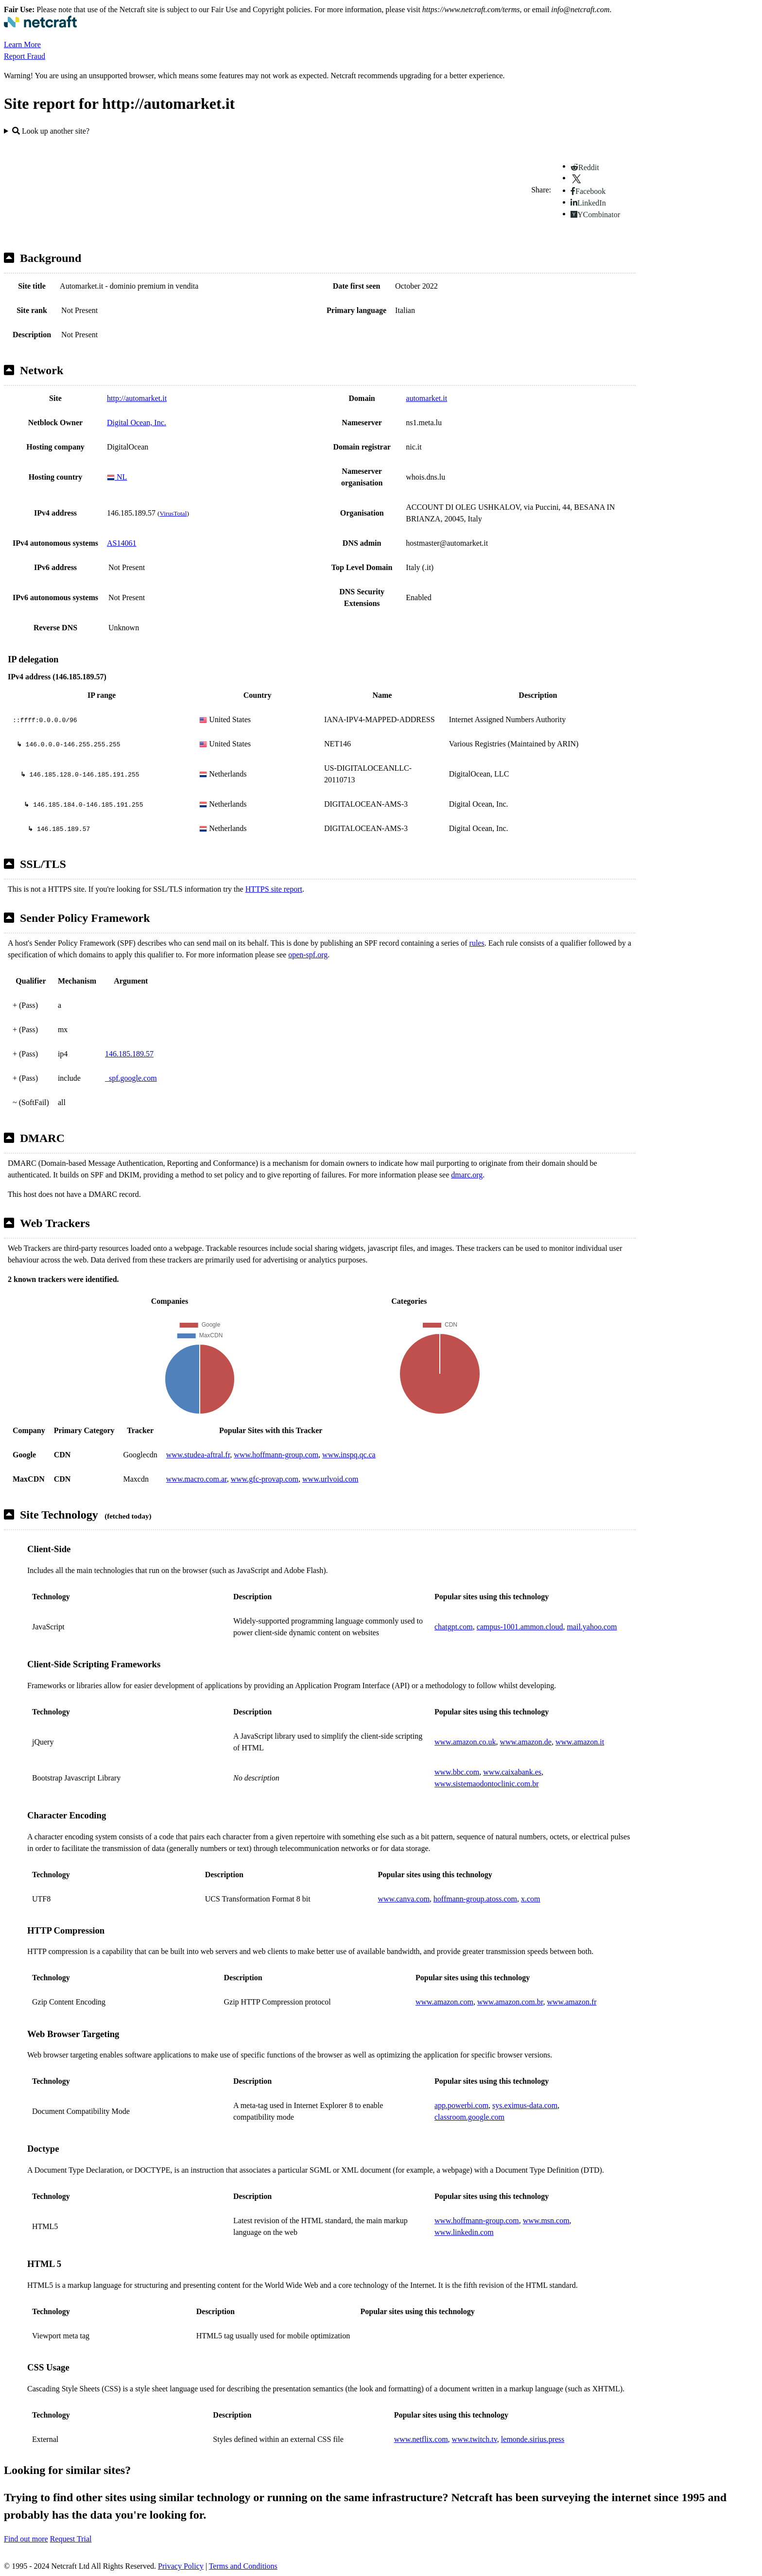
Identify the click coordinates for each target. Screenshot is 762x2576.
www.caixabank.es (512, 1772)
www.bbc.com (456, 1772)
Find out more (26, 2539)
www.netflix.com (421, 2439)
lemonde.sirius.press (533, 2439)
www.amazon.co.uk (465, 1742)
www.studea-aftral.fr (198, 1455)
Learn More (22, 44)
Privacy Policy (181, 2566)
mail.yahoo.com (592, 1627)
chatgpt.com (453, 1627)
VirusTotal (173, 513)
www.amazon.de (525, 1742)
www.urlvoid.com (330, 1479)
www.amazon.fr (572, 2002)
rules (477, 943)
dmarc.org (467, 1175)
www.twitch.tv (474, 2439)
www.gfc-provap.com (264, 1479)
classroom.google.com (469, 2117)
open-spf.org (308, 955)
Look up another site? (50, 131)
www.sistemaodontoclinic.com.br (486, 1784)
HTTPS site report (273, 889)
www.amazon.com (444, 2002)
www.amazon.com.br (510, 2002)
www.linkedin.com (464, 2232)
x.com (530, 1899)
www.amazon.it (579, 1742)
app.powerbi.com (461, 2105)
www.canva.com (403, 1899)
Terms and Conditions (243, 2566)
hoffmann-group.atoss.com (475, 1899)
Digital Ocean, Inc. (136, 422)
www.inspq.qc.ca (349, 1455)
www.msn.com (546, 2220)
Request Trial (71, 2539)
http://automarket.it (137, 398)
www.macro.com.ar (196, 1479)
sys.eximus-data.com (524, 2105)
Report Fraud (24, 56)
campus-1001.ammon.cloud (520, 1627)
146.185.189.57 (129, 1054)
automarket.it (426, 398)
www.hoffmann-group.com (276, 1455)
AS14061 (121, 543)
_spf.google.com (131, 1078)
